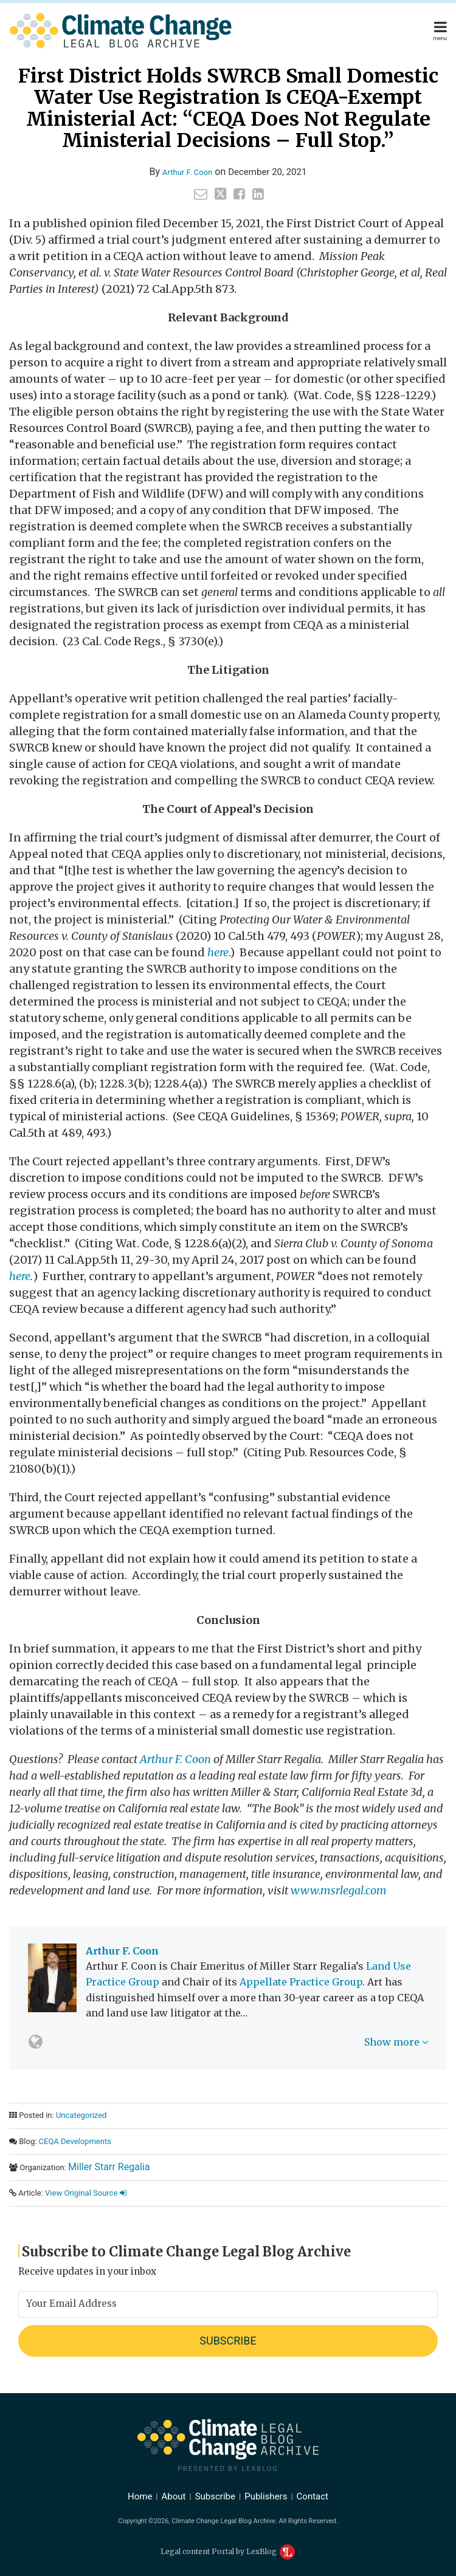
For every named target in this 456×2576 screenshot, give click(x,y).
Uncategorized (81, 2115)
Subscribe (215, 2496)
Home (140, 2496)
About (174, 2496)
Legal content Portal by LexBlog (228, 2551)
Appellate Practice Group (301, 1982)
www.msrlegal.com (339, 1890)
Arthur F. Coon (187, 172)
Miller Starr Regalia (109, 2167)
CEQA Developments (75, 2141)
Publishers (265, 2496)
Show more (396, 2042)
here (19, 1276)
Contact (312, 2496)
